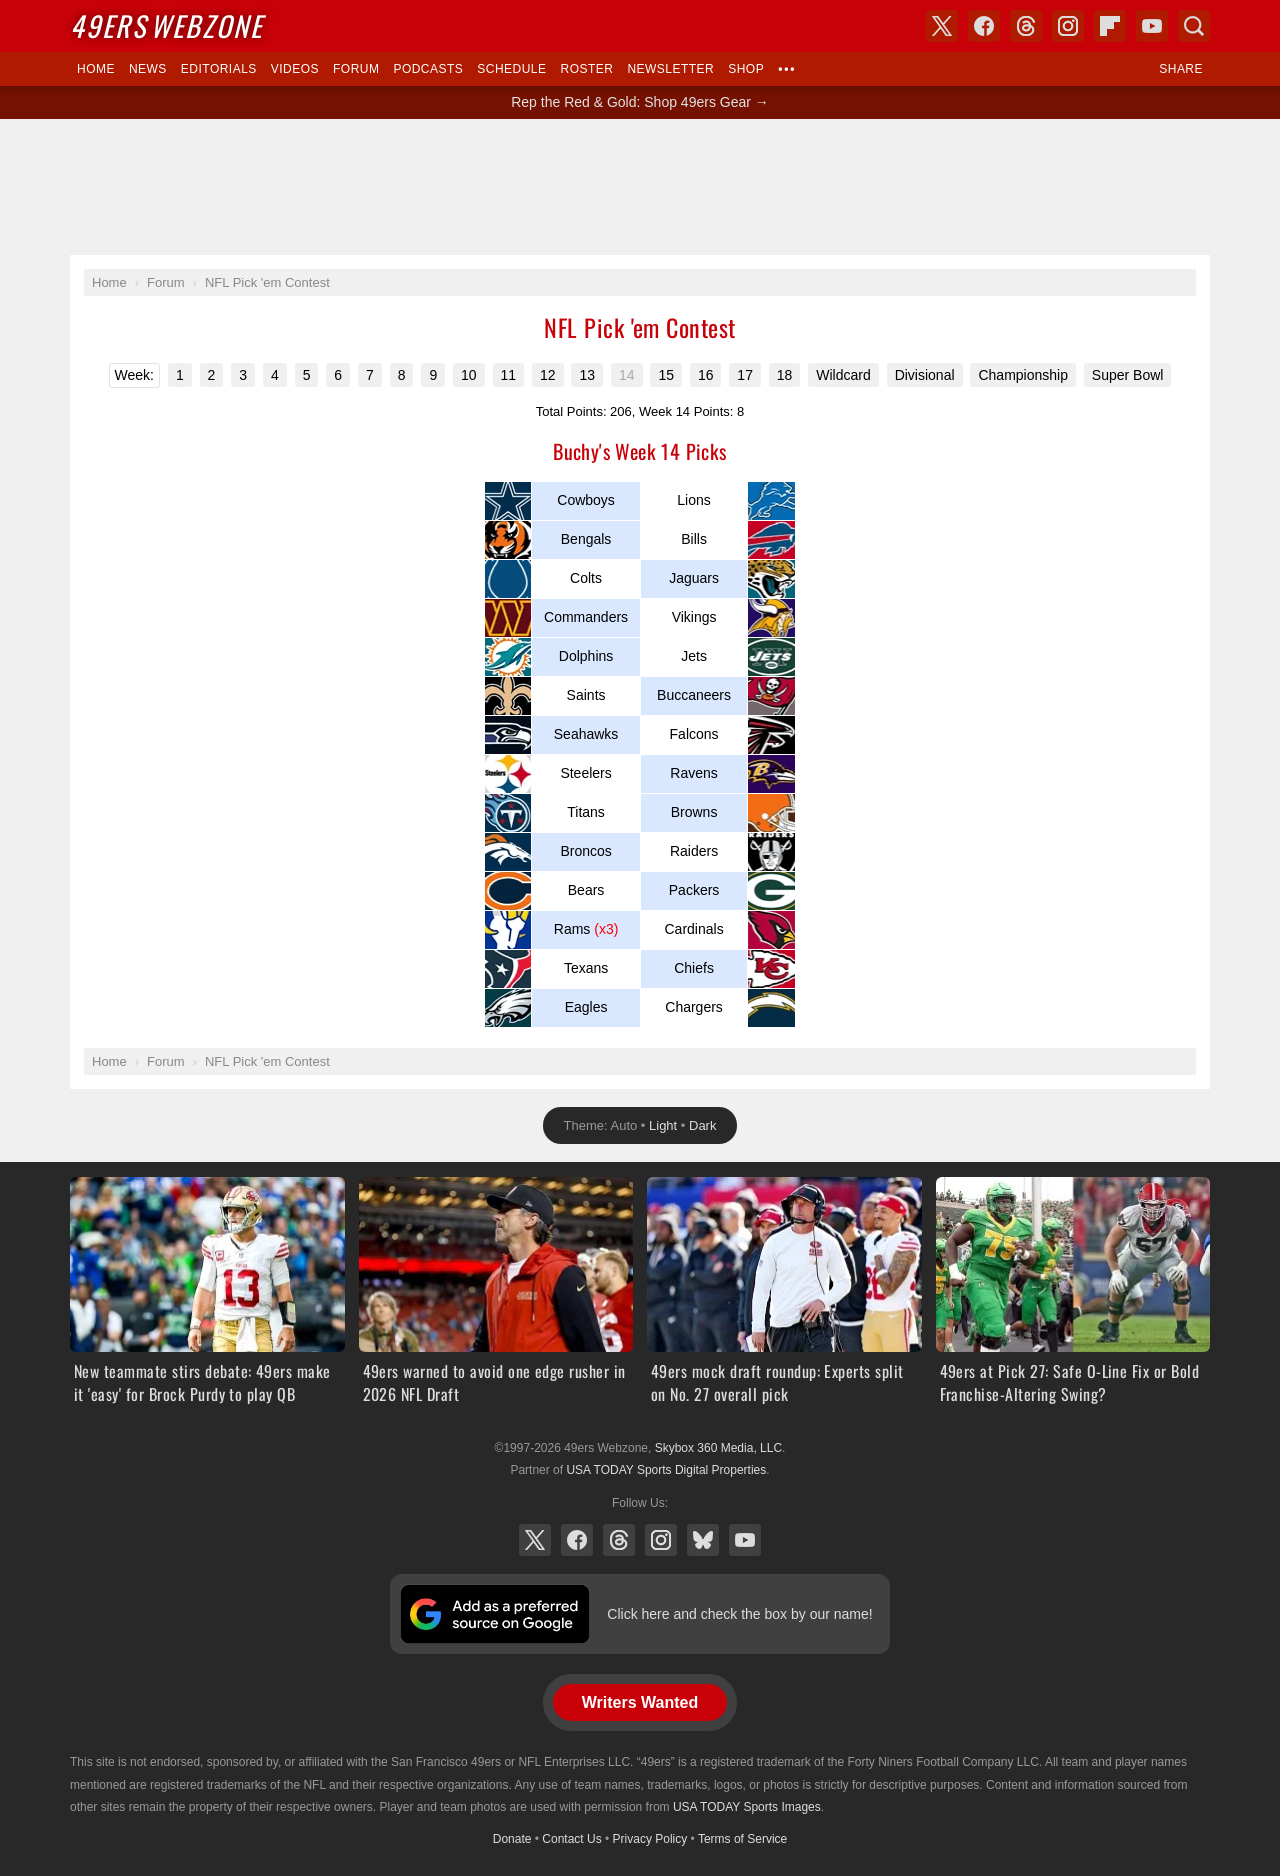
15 (666, 375)
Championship (1023, 375)
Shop (746, 69)
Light (663, 1125)
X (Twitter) (535, 1540)
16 (706, 375)
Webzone (166, 25)
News (148, 69)
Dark (702, 1125)
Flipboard (1110, 26)
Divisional (925, 375)
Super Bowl (1128, 375)
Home (96, 69)
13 (587, 375)
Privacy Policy (650, 1839)
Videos (295, 69)
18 (785, 375)
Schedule (511, 69)
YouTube (745, 1540)
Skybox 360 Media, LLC (718, 1448)
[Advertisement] (640, 187)
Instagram (661, 1540)
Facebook (577, 1540)
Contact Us (571, 1839)
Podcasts (428, 69)
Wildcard (843, 375)
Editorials (219, 69)
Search (1194, 26)
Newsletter (670, 69)
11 (509, 375)
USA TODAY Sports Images (747, 1807)
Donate (512, 1839)
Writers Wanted (640, 1702)
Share (1181, 69)
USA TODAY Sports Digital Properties (666, 1470)
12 (548, 375)
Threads (619, 1540)
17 (745, 375)
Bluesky (703, 1540)
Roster (586, 69)
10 (469, 375)
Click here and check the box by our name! (739, 1614)
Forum (356, 69)
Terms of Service (742, 1839)
